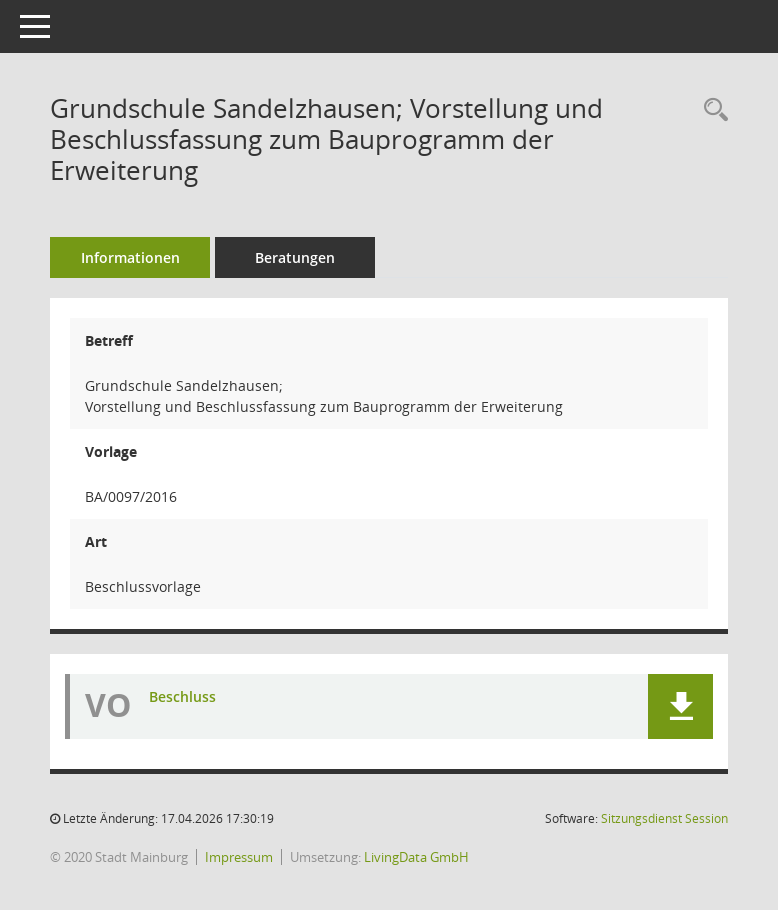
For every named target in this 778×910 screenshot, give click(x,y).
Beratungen (295, 257)
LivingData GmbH (416, 857)
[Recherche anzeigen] (711, 110)
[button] (680, 706)
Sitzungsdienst (664, 818)
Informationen (130, 257)
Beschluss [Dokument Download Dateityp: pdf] (182, 696)
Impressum (239, 857)
